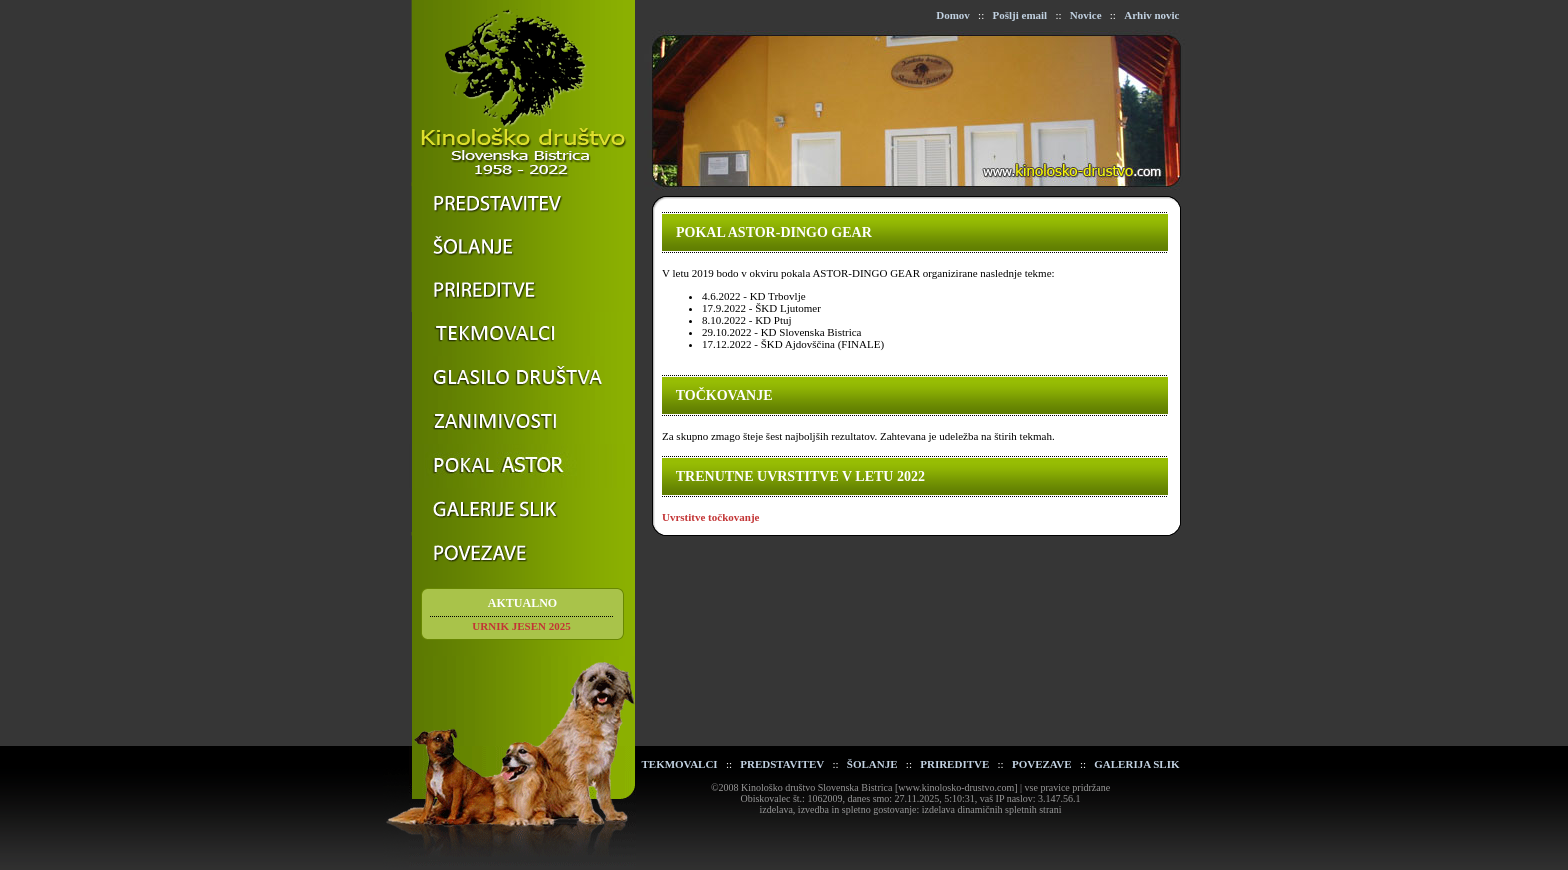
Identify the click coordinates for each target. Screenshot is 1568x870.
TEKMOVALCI (679, 764)
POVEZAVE (1042, 764)
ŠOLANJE (872, 764)
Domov (953, 15)
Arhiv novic (1151, 15)
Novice (1086, 15)
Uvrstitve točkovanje (710, 517)
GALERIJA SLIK (1136, 764)
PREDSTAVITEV (782, 764)
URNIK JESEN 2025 (521, 626)
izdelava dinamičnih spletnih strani (992, 809)
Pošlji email (1019, 15)
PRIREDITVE (954, 764)
